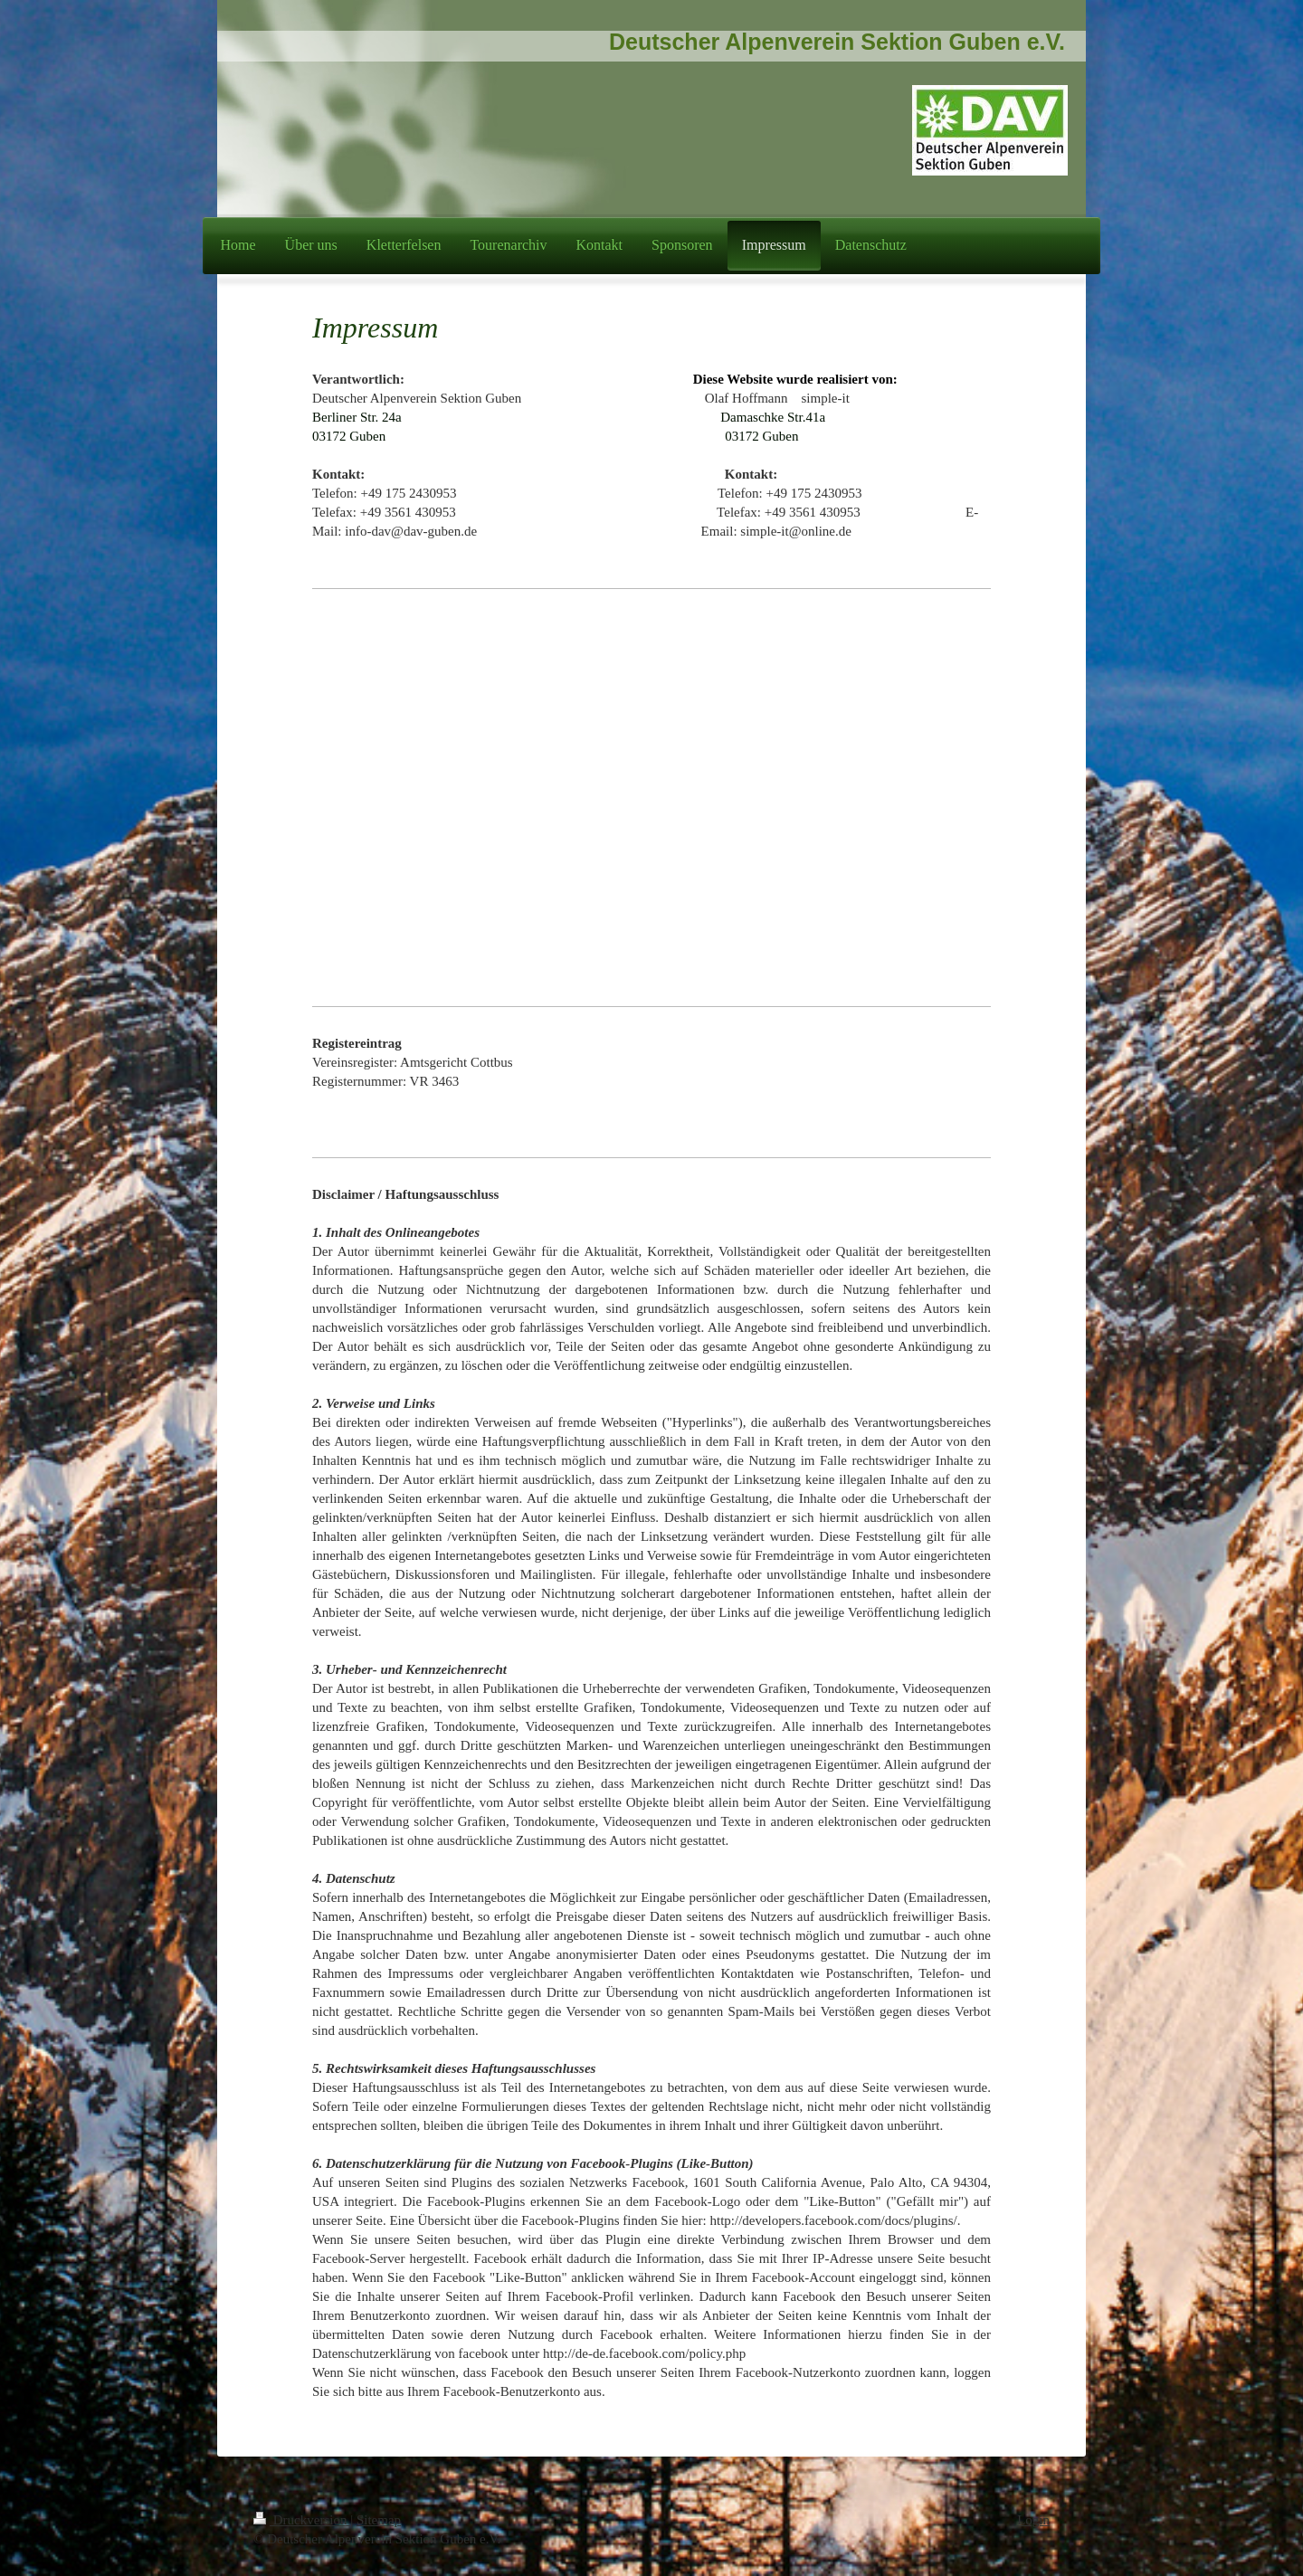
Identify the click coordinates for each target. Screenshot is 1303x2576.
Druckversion (301, 2520)
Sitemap (379, 2520)
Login (1033, 2520)
